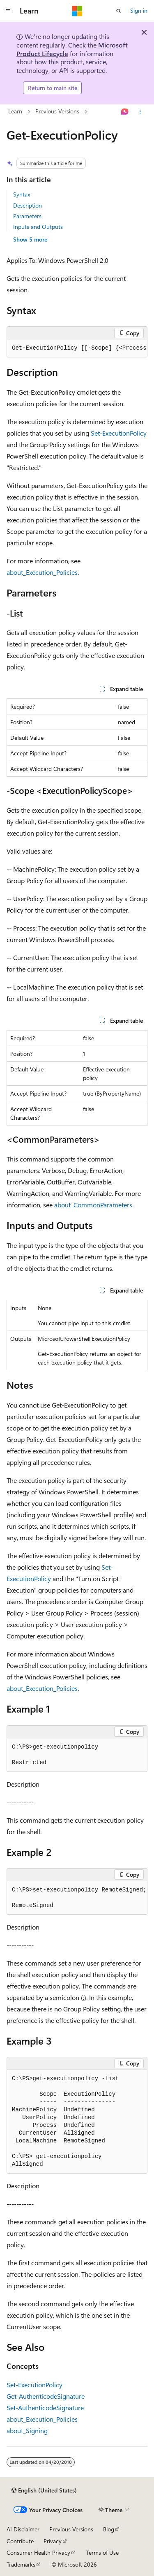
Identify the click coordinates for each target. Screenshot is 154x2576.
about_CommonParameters (93, 1204)
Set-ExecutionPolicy (119, 433)
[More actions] (140, 111)
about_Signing (27, 2430)
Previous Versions (57, 111)
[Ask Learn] (125, 111)
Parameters (27, 216)
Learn (15, 111)
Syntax (21, 194)
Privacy (53, 2541)
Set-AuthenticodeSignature (45, 2407)
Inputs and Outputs (38, 226)
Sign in (138, 10)
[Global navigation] (8, 11)
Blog (108, 2529)
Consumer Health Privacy (38, 2552)
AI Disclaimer (23, 2529)
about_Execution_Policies (42, 572)
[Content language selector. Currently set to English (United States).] (44, 2490)
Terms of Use (102, 2552)
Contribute (20, 2541)
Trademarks (21, 2564)
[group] (77, 348)
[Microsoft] (77, 11)
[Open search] (118, 11)
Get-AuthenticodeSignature (46, 2396)
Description (27, 205)
